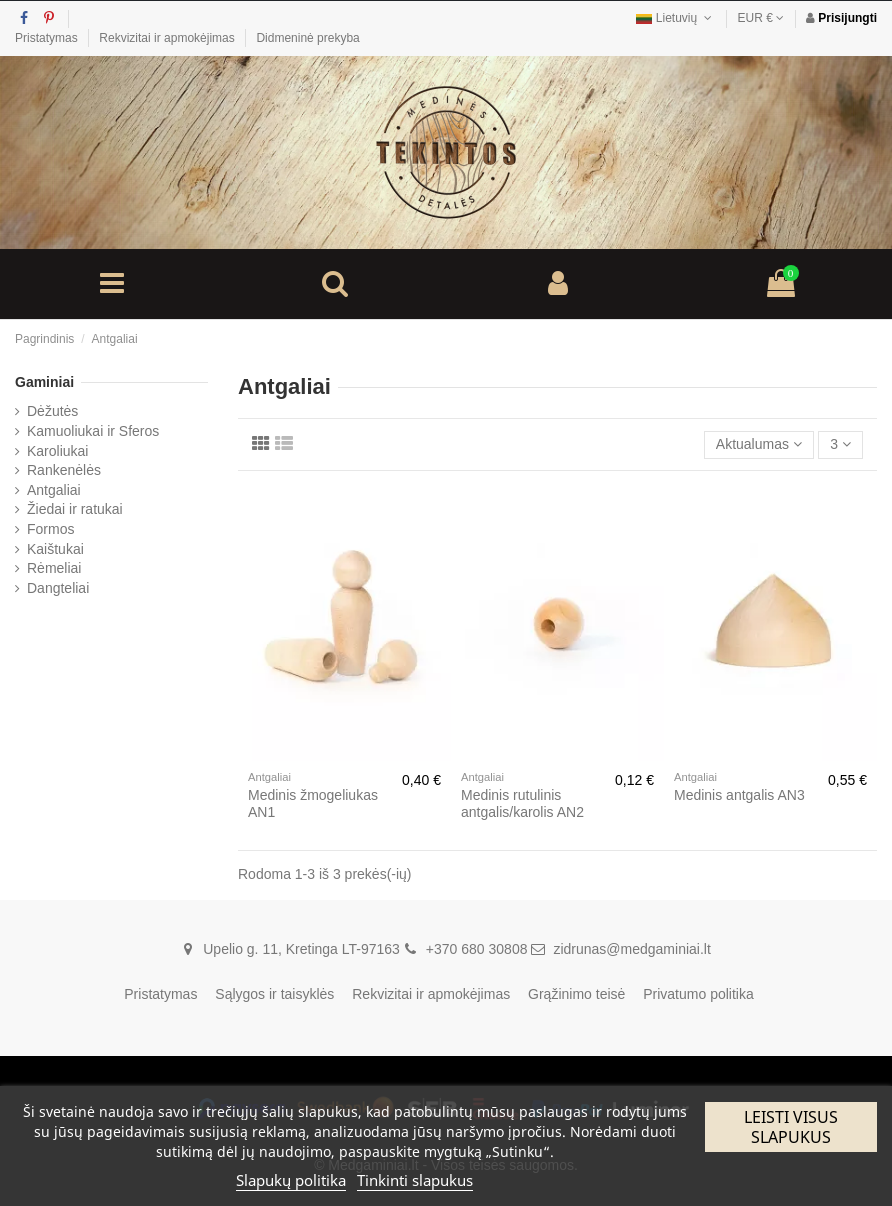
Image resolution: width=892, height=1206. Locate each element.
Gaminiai (44, 382)
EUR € (761, 18)
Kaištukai (55, 549)
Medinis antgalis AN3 (739, 795)
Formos (50, 529)
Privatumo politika (698, 994)
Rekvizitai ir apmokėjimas (168, 38)
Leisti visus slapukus (791, 1127)
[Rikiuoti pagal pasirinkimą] (759, 445)
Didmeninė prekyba (307, 38)
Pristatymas (48, 38)
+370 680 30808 (477, 949)
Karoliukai (57, 451)
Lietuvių (675, 18)
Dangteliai (58, 588)
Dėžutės (52, 411)
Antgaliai (54, 490)
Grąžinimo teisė (576, 994)
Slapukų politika (291, 1180)
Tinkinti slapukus (415, 1180)
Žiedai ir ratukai (75, 509)
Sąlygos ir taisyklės (274, 994)
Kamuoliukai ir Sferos (93, 431)
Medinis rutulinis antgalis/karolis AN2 (522, 803)
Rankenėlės (64, 470)
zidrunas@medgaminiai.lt (631, 949)
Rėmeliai (54, 568)
